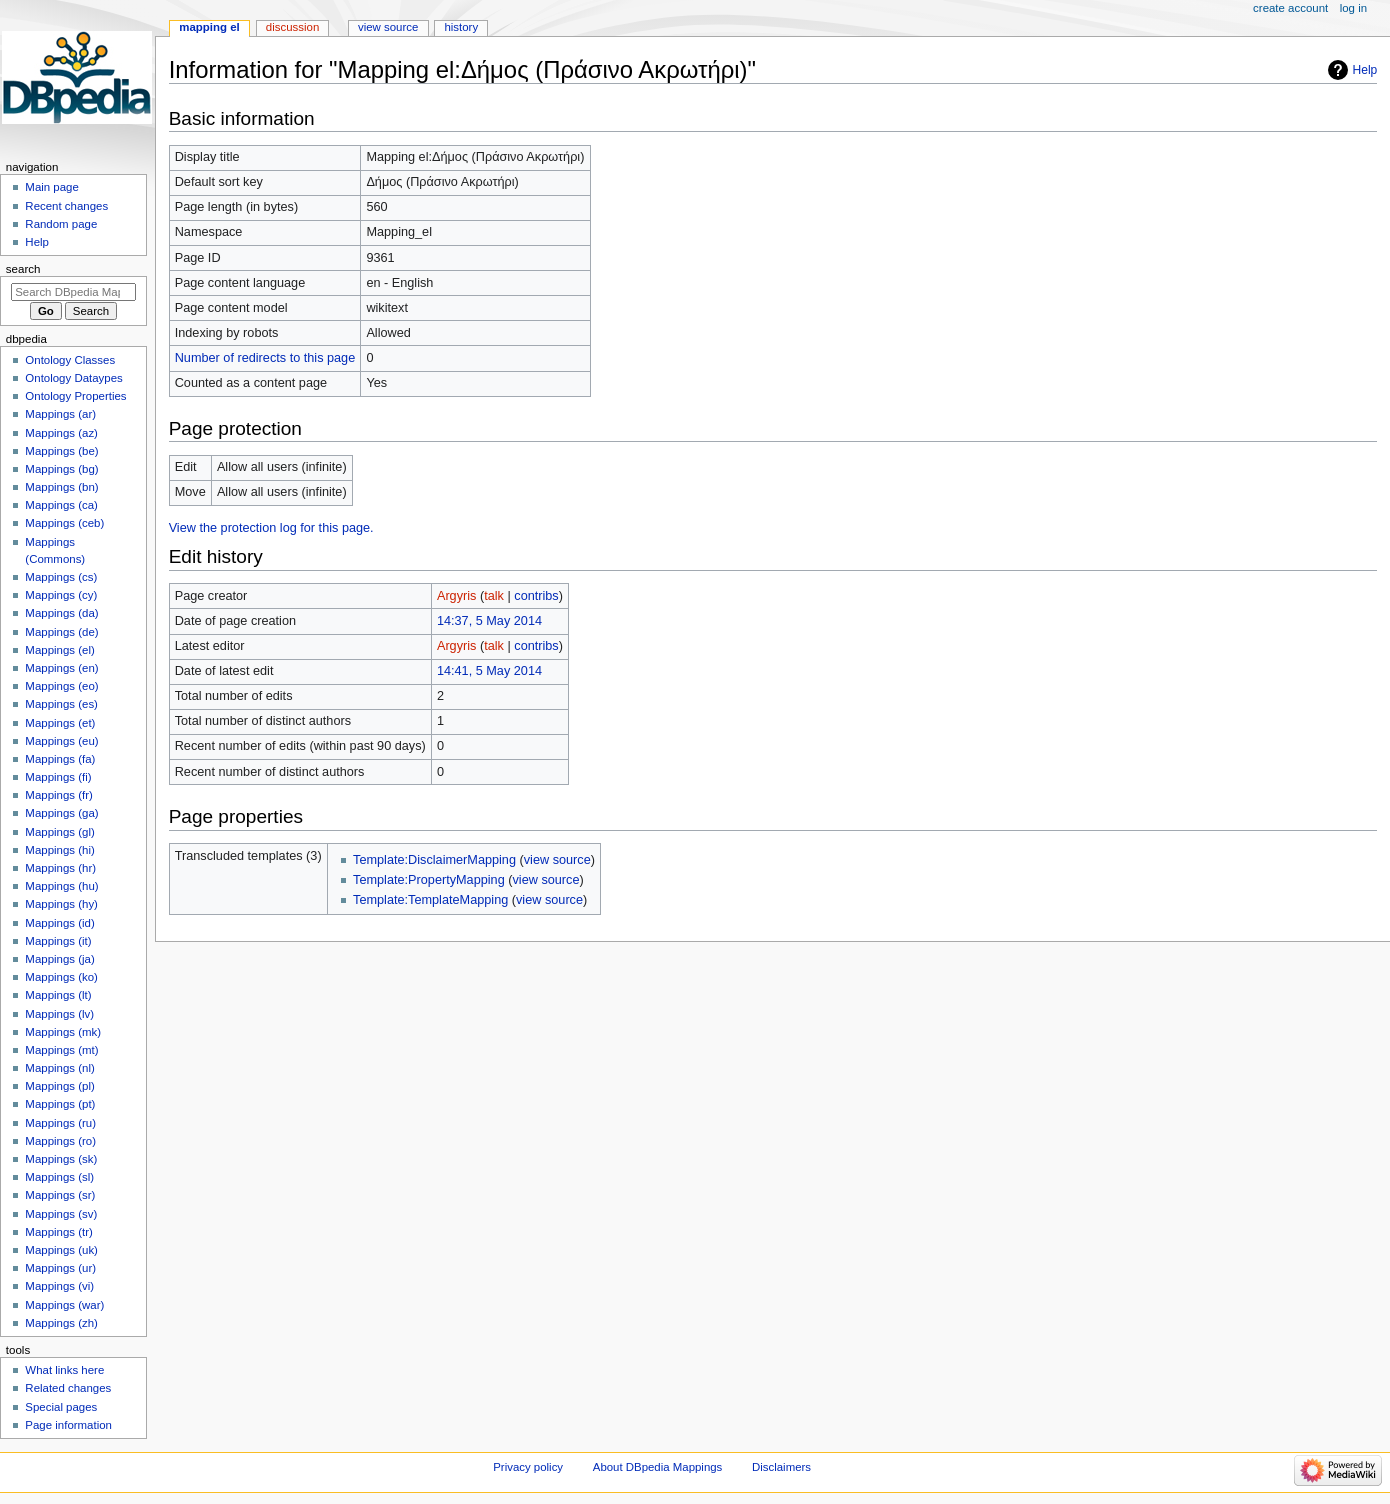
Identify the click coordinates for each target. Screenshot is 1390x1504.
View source (388, 27)
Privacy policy (528, 1467)
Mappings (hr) (60, 868)
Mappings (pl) (59, 1086)
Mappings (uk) (61, 1250)
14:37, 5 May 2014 (489, 621)
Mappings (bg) (61, 469)
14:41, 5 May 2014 (489, 671)
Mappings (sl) (59, 1177)
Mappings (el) (59, 650)
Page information (68, 1425)
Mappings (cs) (61, 577)
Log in (1353, 8)
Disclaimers (781, 1467)
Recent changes (66, 206)
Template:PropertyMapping (429, 880)
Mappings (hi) (59, 850)
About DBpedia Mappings (658, 1467)
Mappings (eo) (61, 686)
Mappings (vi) (59, 1286)
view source (557, 860)
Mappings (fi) (58, 777)
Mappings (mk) (63, 1032)
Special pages (61, 1407)
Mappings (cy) (61, 595)
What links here (64, 1370)
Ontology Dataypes (73, 378)
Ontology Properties (75, 396)
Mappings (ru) (60, 1123)
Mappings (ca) (61, 505)
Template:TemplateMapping (430, 900)
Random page (61, 224)
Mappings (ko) (61, 977)
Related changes (68, 1388)
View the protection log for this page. (271, 528)
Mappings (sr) (60, 1195)
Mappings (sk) (61, 1159)
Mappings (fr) (58, 795)
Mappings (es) (61, 704)
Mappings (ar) (60, 414)
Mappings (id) (59, 923)
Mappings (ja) (59, 959)
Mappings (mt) (61, 1050)
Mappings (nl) (59, 1068)
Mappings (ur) (60, 1268)
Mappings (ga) (61, 813)
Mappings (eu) (61, 741)
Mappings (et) (60, 723)
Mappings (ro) (60, 1141)
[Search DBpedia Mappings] (73, 292)
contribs (536, 596)
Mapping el (209, 27)
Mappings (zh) (61, 1323)
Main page (52, 187)
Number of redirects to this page (265, 358)
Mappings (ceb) (64, 523)
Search (23, 269)
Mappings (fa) (60, 759)
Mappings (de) (61, 632)
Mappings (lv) (59, 1014)
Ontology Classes (70, 360)
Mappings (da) (61, 613)
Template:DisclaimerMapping (434, 860)
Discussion (292, 27)
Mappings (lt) (58, 995)
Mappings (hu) (61, 886)
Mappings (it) (58, 941)
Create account (1290, 8)
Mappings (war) (64, 1305)
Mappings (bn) (61, 487)
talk (494, 596)
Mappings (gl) (59, 832)
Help (1365, 70)
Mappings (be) (61, 451)
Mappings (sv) (61, 1214)
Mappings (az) (61, 433)
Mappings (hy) (61, 904)
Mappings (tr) (58, 1232)
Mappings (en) (61, 668)
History (461, 27)
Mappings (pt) (60, 1104)
